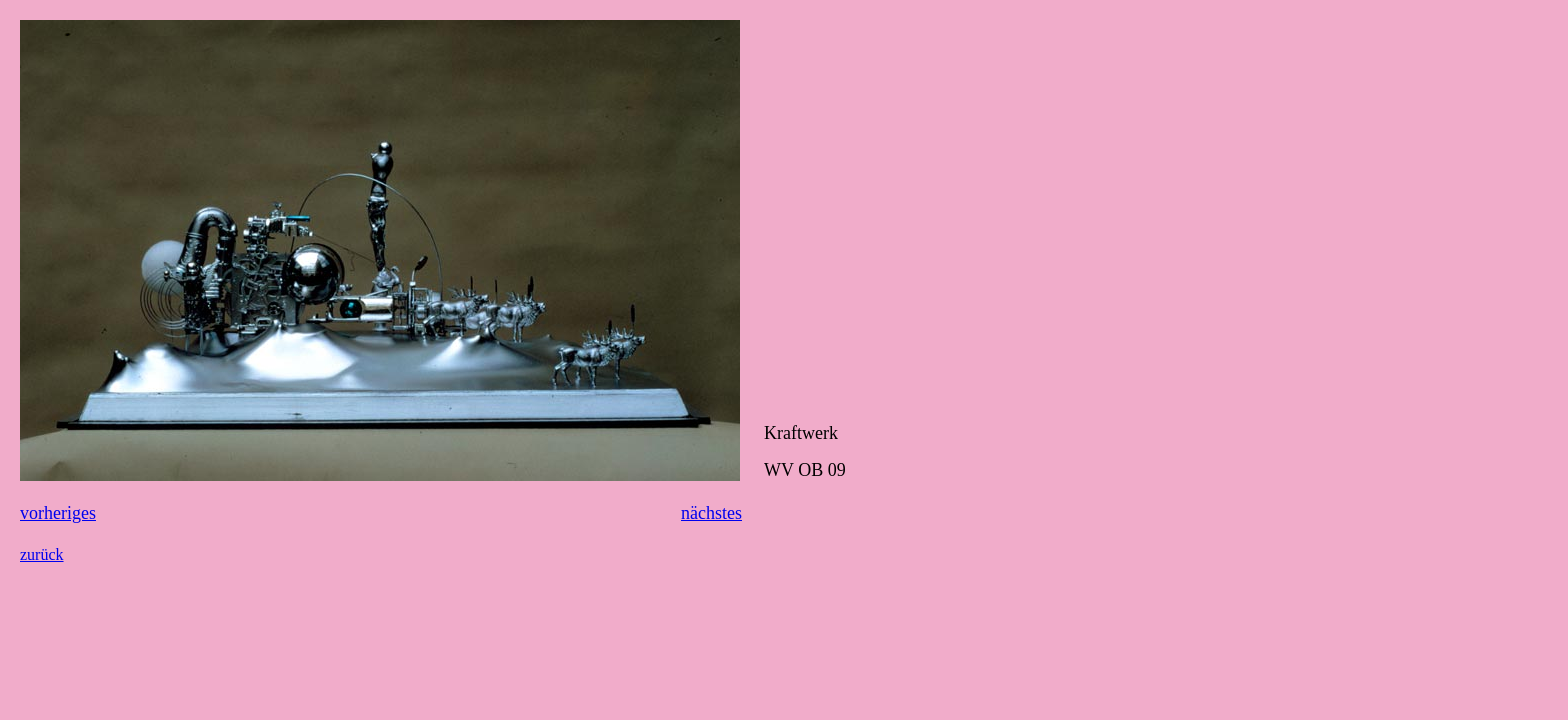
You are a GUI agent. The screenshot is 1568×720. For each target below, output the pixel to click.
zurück (42, 554)
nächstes (711, 513)
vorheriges (58, 513)
